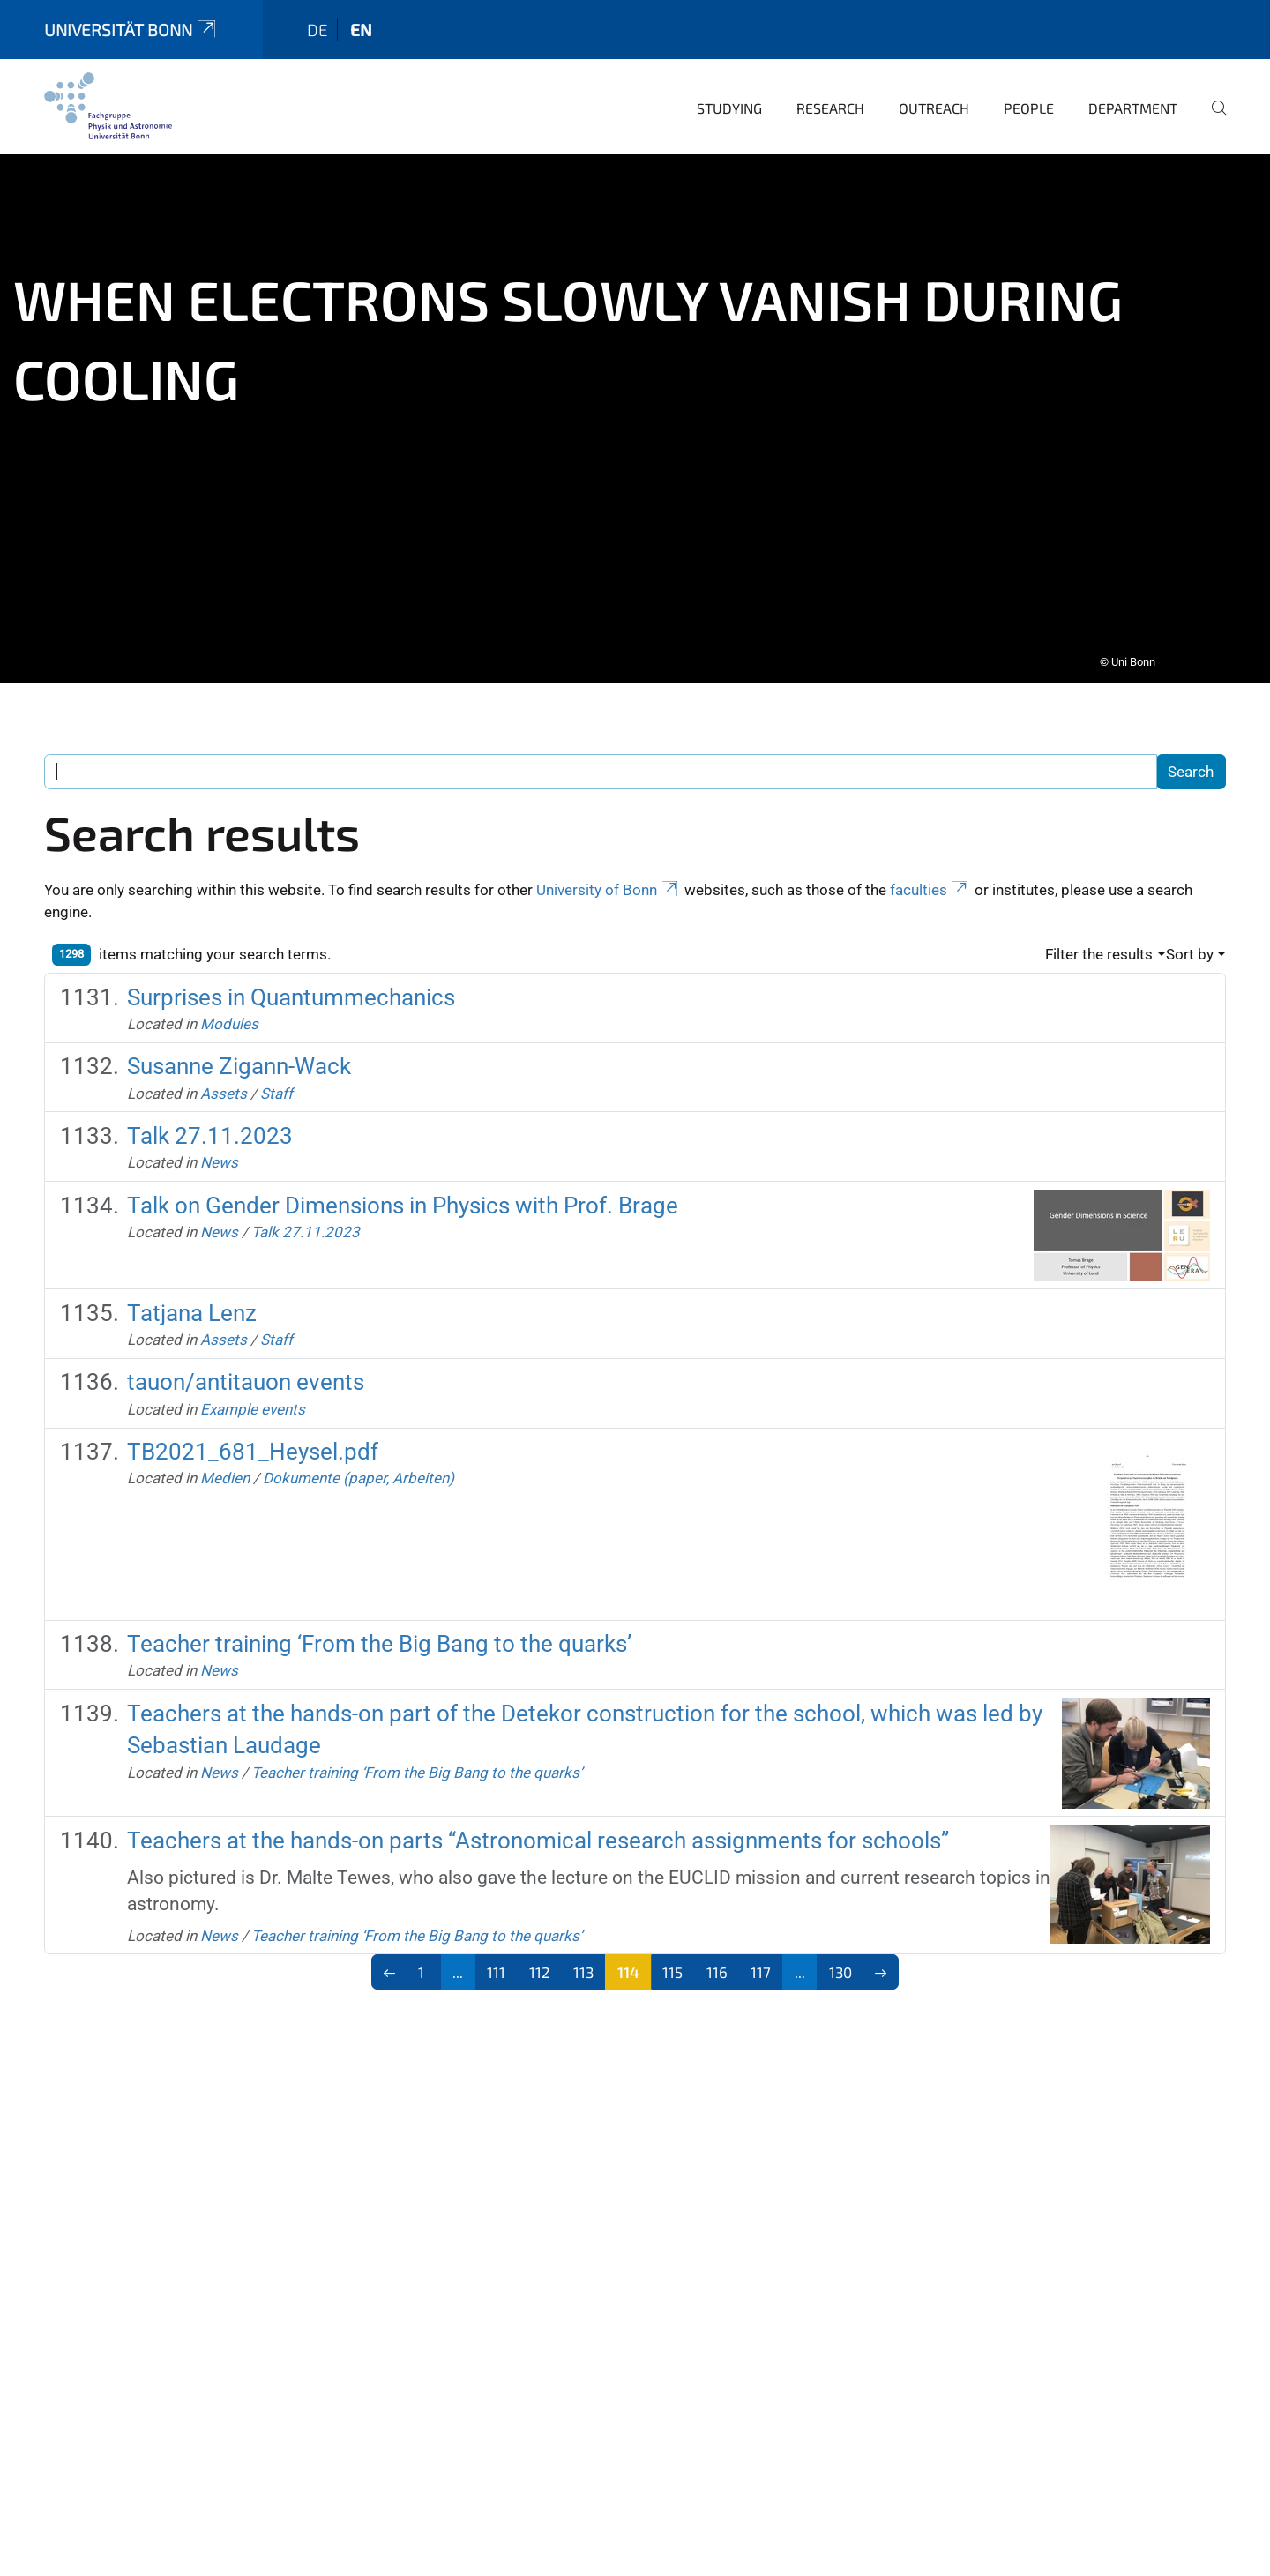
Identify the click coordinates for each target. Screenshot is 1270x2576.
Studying (729, 83)
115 (672, 1947)
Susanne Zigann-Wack (239, 1041)
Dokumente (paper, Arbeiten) (358, 1453)
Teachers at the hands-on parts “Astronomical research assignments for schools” (538, 1816)
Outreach (934, 83)
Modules (229, 999)
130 (840, 1947)
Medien (225, 1453)
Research (830, 83)
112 (539, 1947)
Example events (252, 1384)
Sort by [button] (1190, 929)
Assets (223, 1069)
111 (496, 1947)
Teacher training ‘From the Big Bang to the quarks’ (379, 1619)
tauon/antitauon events (245, 1357)
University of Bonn (608, 865)
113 (583, 1947)
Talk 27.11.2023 (210, 1111)
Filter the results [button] (1099, 929)
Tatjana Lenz (192, 1288)
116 (717, 1947)
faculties (930, 865)
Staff (276, 1069)
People (1029, 83)
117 (761, 1947)
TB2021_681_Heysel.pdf (252, 1427)
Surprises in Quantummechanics (291, 972)
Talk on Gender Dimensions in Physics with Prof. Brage (402, 1181)
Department (1132, 83)
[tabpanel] (635, 394)
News (219, 1137)
